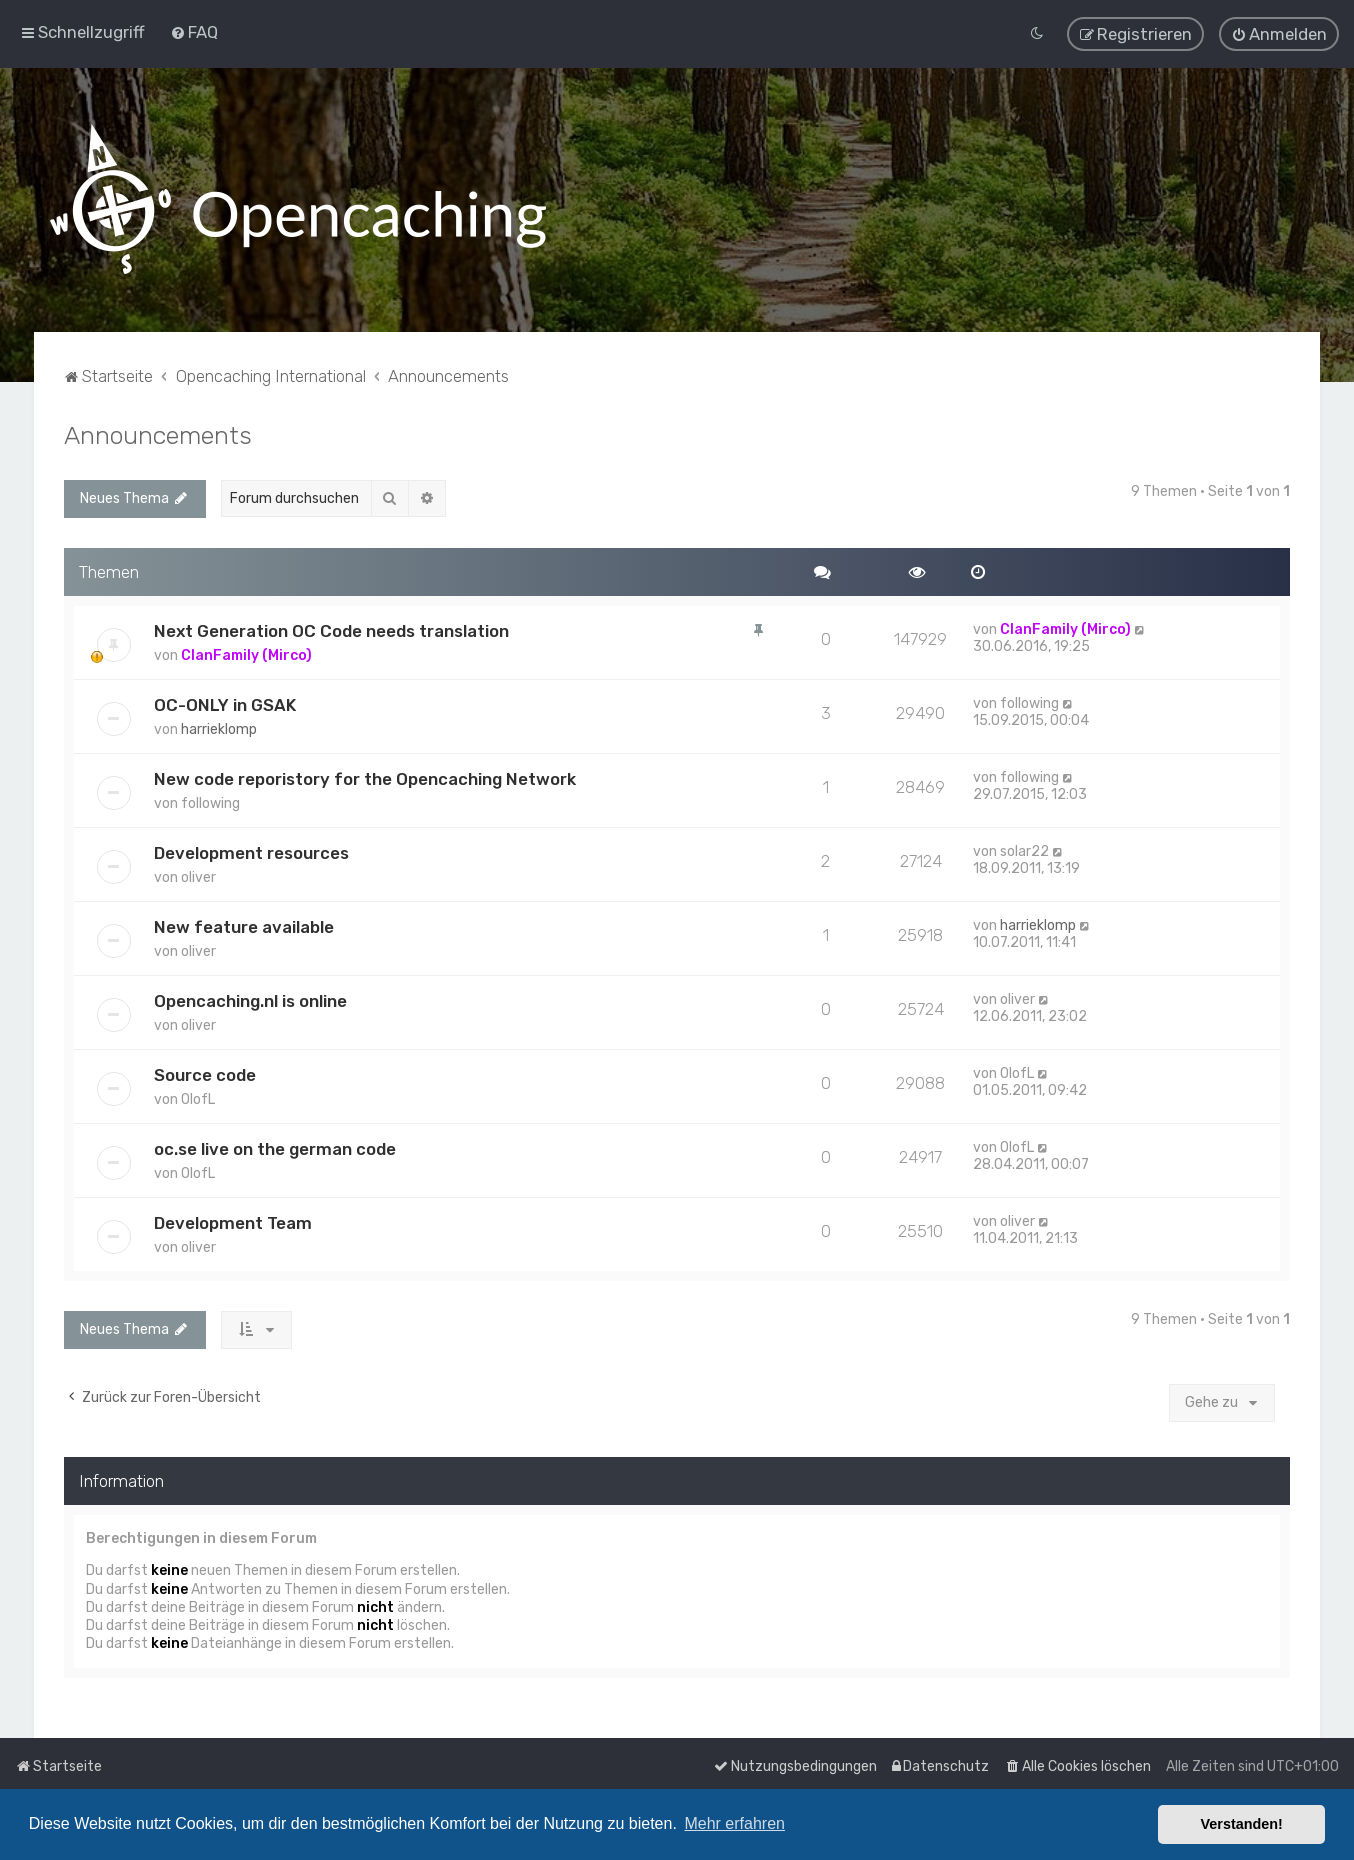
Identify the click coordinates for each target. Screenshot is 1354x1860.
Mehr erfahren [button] (734, 1823)
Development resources (251, 853)
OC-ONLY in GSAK (225, 705)
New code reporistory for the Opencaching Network (365, 779)
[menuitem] (194, 32)
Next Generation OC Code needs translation (331, 631)
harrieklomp (219, 729)
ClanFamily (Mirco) (246, 655)
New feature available (244, 927)
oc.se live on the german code (275, 1149)
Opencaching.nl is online (250, 1001)
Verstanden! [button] (1242, 1824)
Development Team (233, 1223)
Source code (205, 1075)
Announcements (158, 434)
